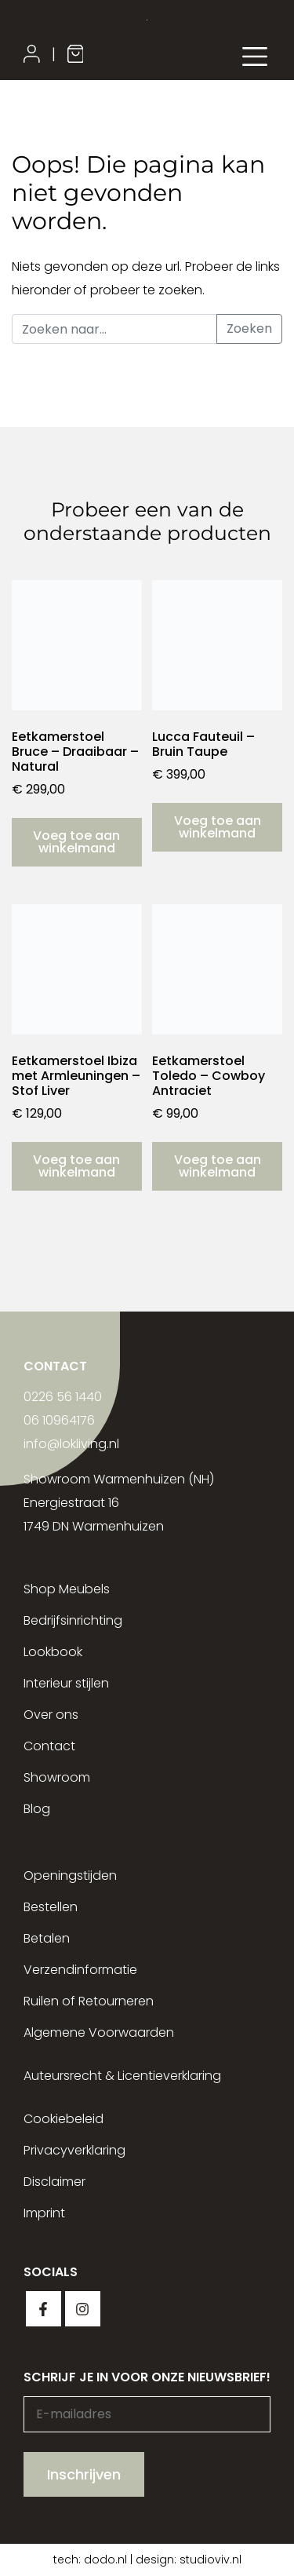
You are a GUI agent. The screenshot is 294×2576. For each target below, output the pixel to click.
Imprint (44, 2213)
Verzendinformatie (80, 1970)
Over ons (51, 1715)
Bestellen (51, 1907)
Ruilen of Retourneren (89, 2001)
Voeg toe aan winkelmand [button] (76, 841)
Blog (37, 1809)
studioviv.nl (210, 2559)
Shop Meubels (67, 1589)
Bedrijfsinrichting (73, 1620)
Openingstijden (70, 1875)
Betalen (47, 1938)
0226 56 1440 (63, 1397)
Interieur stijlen (66, 1683)
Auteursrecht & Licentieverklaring (122, 2076)
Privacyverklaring (74, 2150)
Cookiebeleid (63, 2119)
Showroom (57, 1777)
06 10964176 (59, 1420)
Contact (49, 1746)
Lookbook (53, 1652)
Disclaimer (54, 2182)
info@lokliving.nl (71, 1444)
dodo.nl (105, 2559)
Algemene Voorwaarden (99, 2032)
